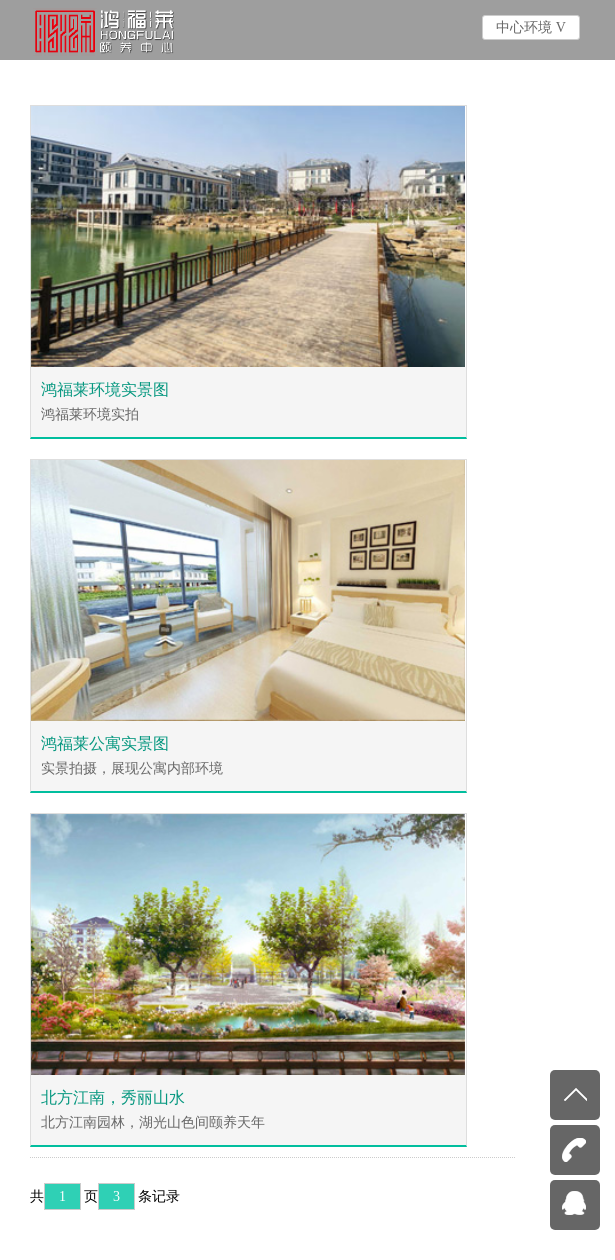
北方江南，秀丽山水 (113, 1097)
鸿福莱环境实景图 (105, 389)
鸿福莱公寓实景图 (105, 743)
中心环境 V (531, 27)
